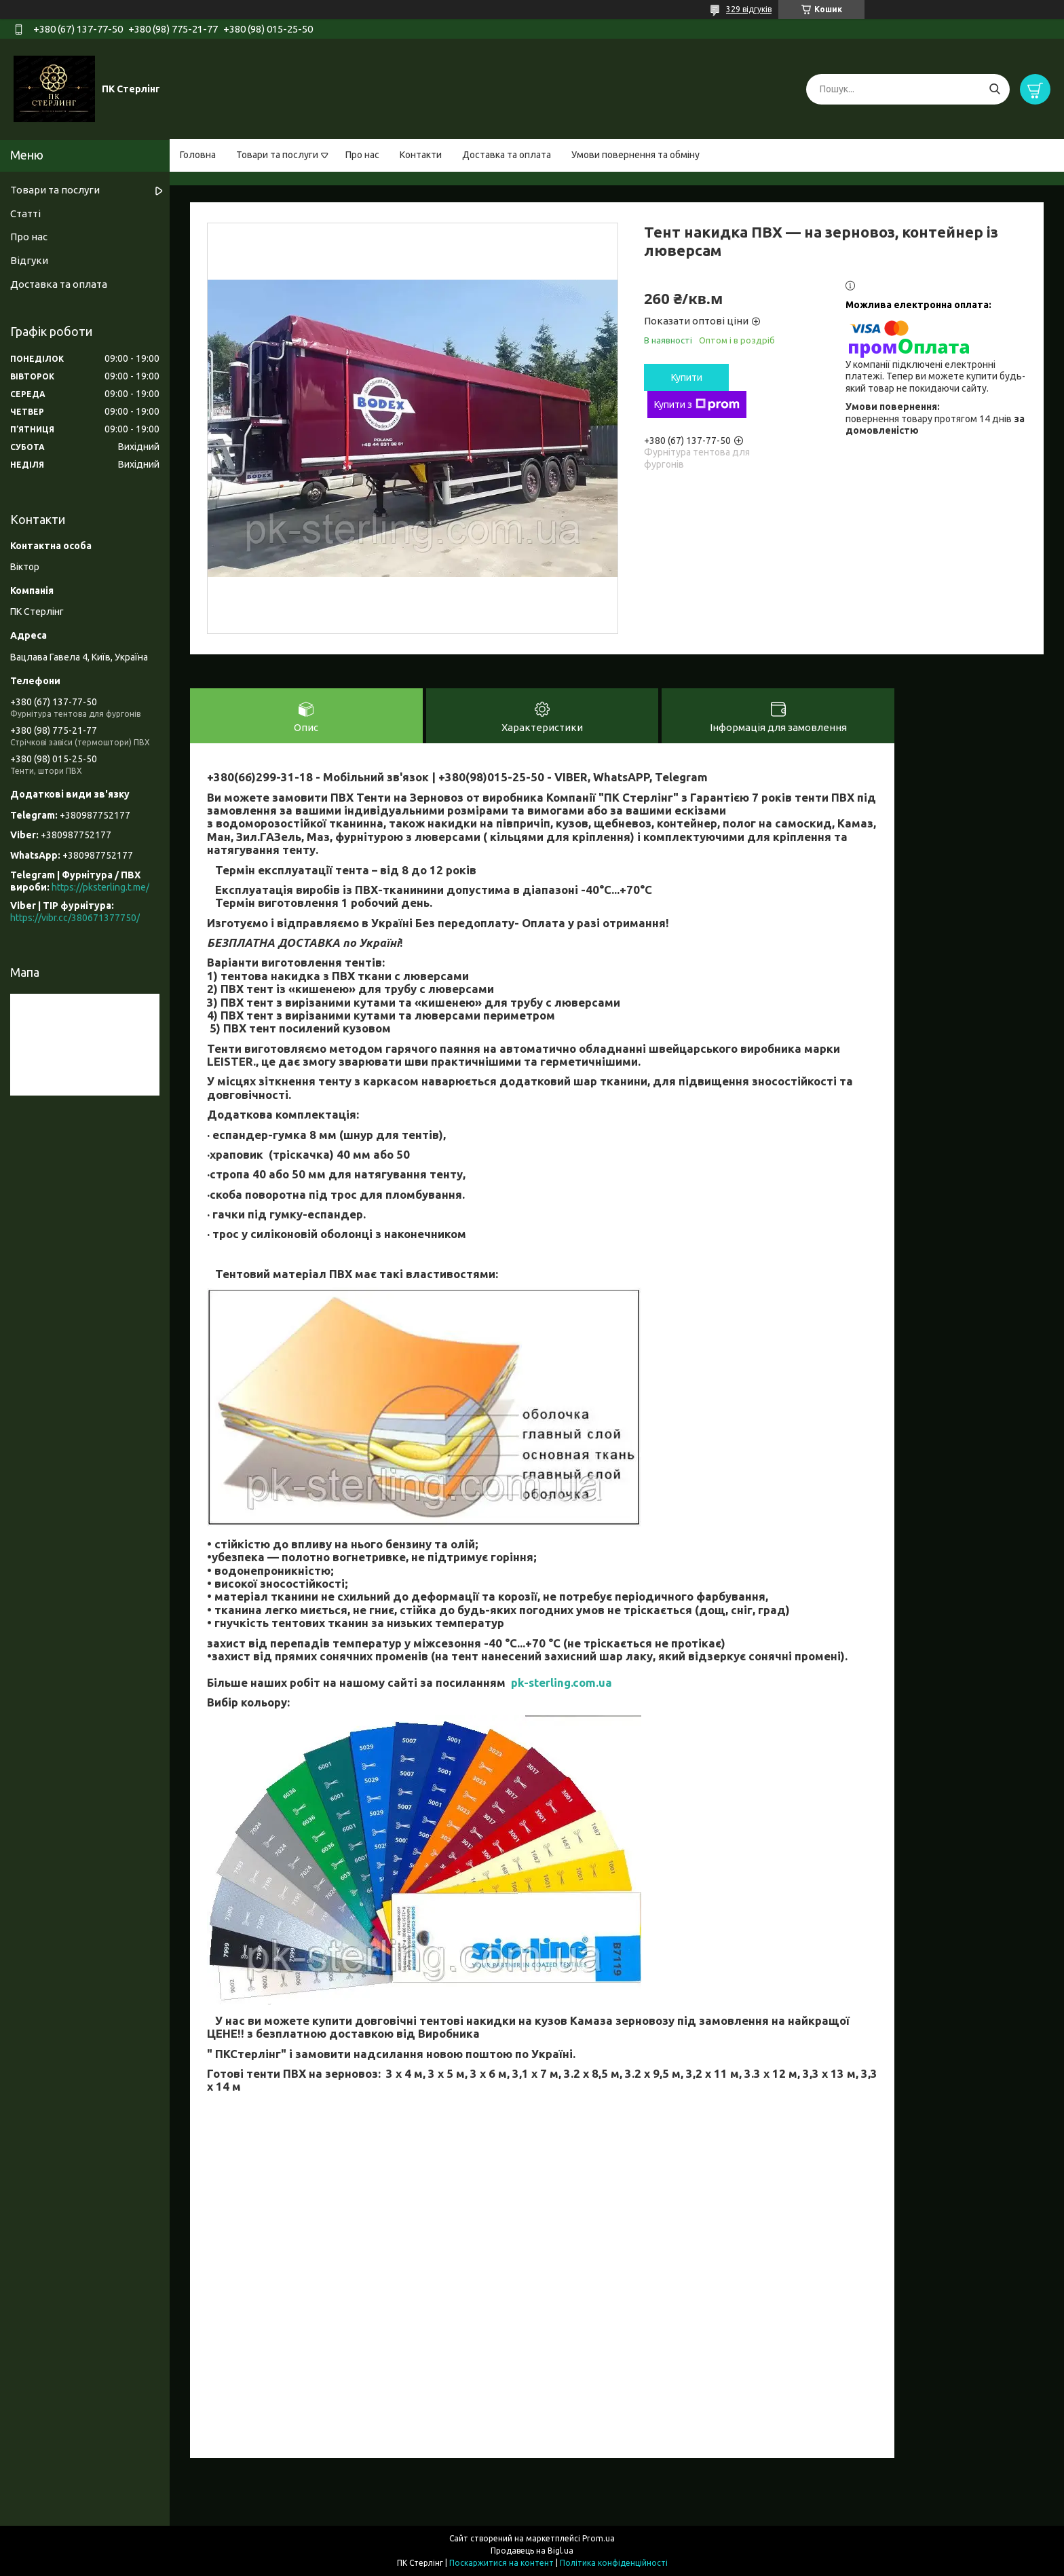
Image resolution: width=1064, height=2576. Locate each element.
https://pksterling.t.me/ (100, 887)
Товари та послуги (277, 154)
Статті (25, 213)
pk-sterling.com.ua (561, 1682)
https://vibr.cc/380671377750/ (75, 917)
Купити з (697, 404)
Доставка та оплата (506, 154)
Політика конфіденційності (614, 2562)
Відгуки (29, 260)
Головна (198, 154)
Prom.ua (598, 2538)
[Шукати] (994, 89)
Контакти (421, 154)
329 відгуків (749, 9)
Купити (686, 377)
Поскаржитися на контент (501, 2562)
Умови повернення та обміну (635, 154)
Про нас (362, 154)
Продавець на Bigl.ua (532, 2550)
